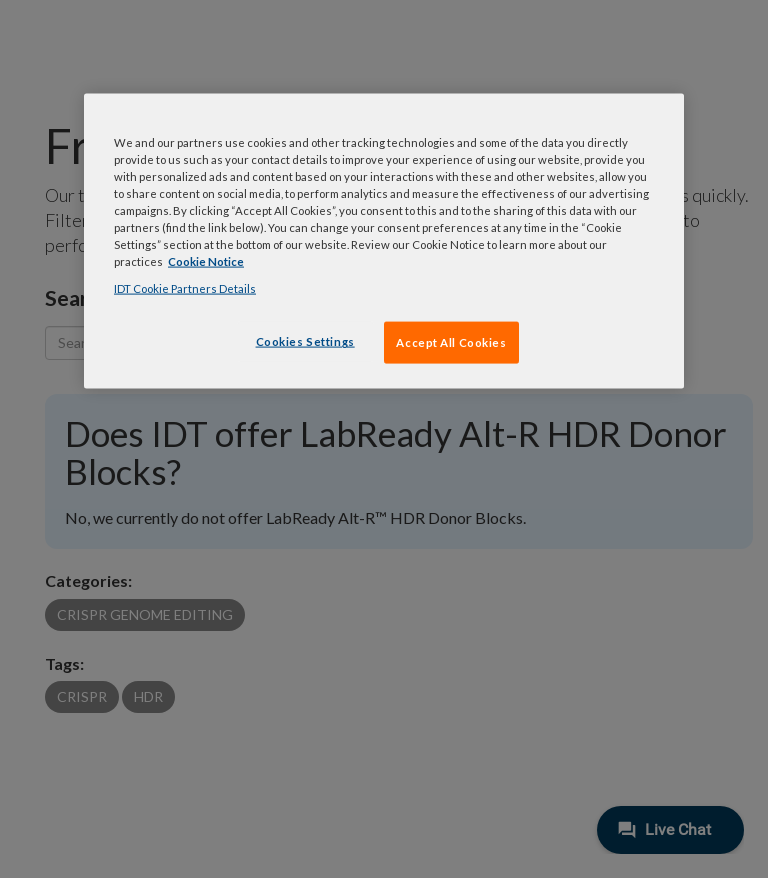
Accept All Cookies (451, 342)
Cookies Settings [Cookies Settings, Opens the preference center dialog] (305, 341)
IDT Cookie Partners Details (185, 288)
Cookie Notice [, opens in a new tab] (206, 261)
